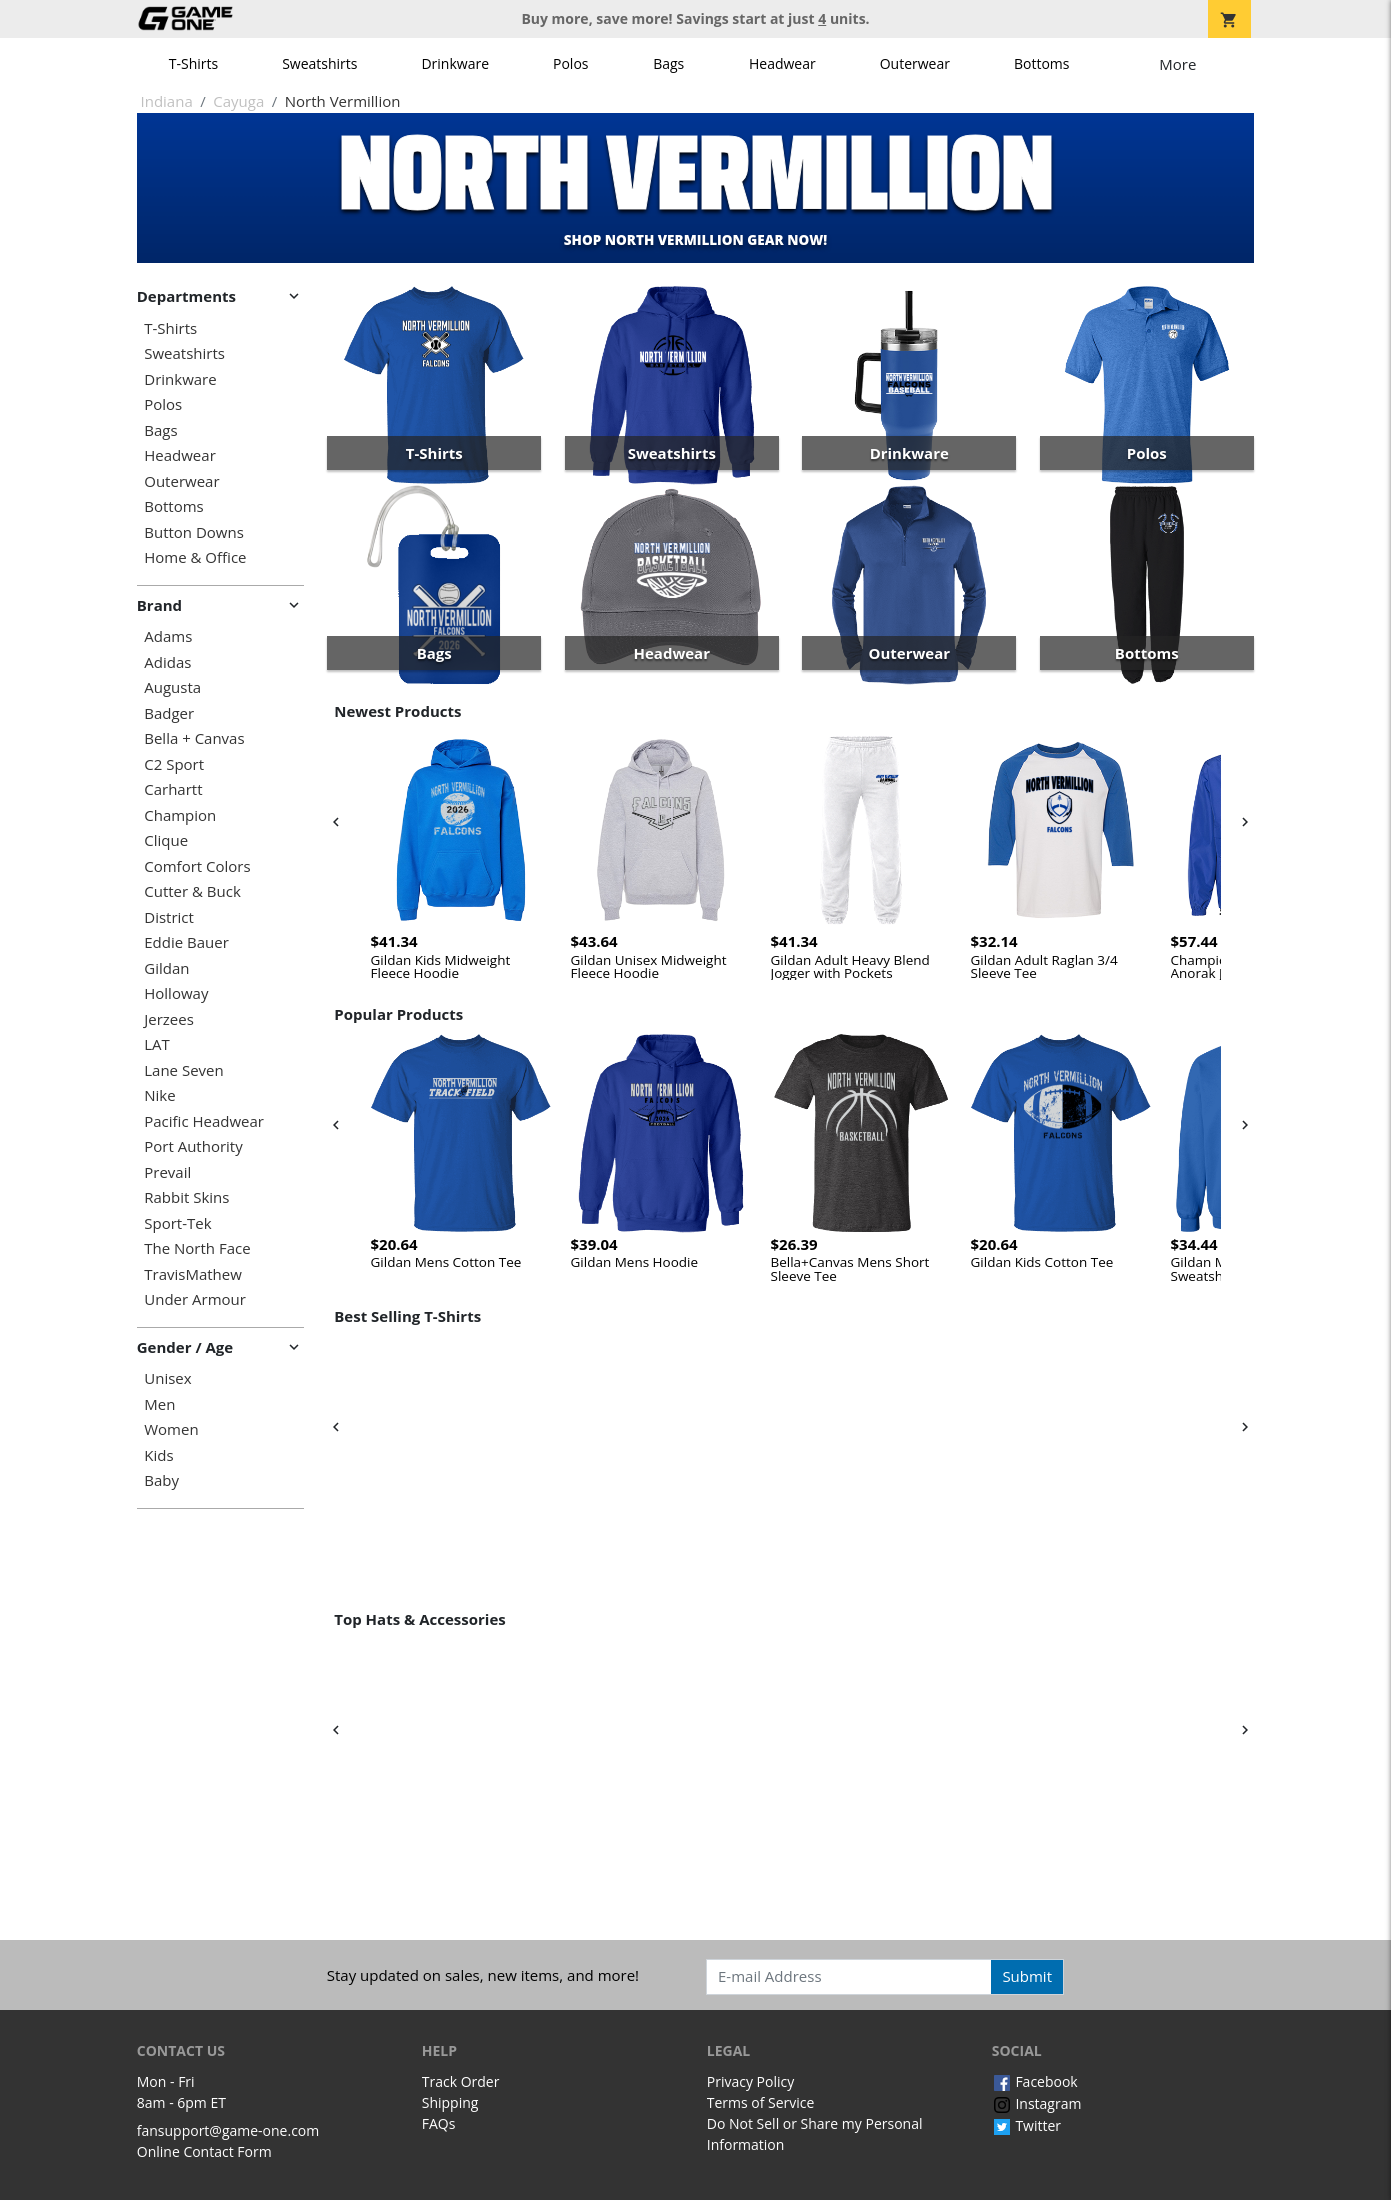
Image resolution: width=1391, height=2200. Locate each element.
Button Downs (194, 532)
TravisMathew (193, 1274)
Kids (158, 1455)
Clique (166, 840)
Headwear (782, 63)
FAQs (439, 2123)
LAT (157, 1044)
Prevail (167, 1172)
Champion (180, 815)
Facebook (1035, 2081)
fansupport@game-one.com (228, 2130)
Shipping (450, 2102)
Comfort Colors (197, 866)
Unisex (167, 1378)
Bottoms (1042, 63)
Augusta (172, 687)
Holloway (176, 993)
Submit (1027, 1976)
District (169, 917)
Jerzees (169, 1019)
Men (159, 1404)
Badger (169, 713)
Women (171, 1429)
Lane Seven (183, 1070)
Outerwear (915, 63)
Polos (570, 63)
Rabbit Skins (186, 1197)
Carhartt (173, 789)
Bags (668, 63)
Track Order (461, 2081)
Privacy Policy (750, 2081)
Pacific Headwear (204, 1121)
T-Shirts (193, 63)
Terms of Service (761, 2102)
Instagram (1037, 2103)
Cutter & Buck (192, 891)
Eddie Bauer (186, 942)
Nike (159, 1095)
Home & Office (195, 557)
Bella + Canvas (194, 738)
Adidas (167, 662)
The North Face (197, 1248)
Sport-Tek (177, 1223)
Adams (168, 636)
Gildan (166, 968)
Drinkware (455, 63)
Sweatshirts (319, 63)
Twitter (1026, 2125)
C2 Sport (174, 764)
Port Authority (193, 1146)
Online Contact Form (204, 2151)
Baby (161, 1480)
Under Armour (195, 1299)
